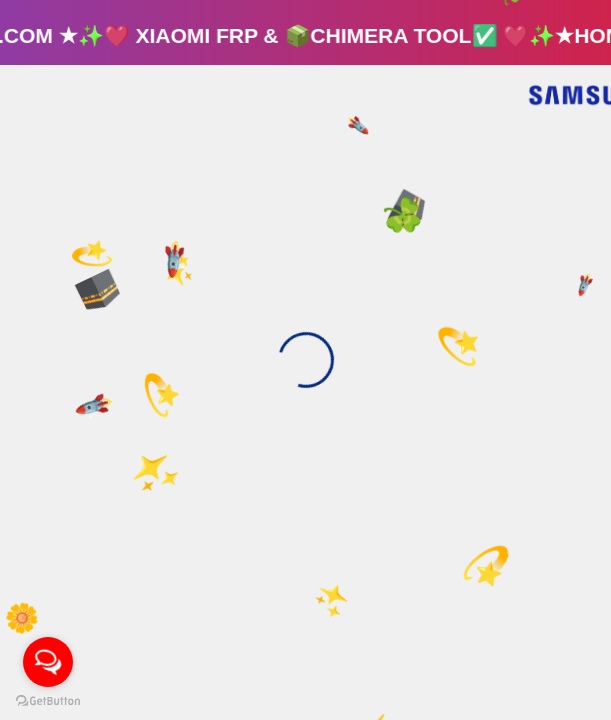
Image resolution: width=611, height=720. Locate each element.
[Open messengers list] (48, 662)
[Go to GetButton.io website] (48, 700)
